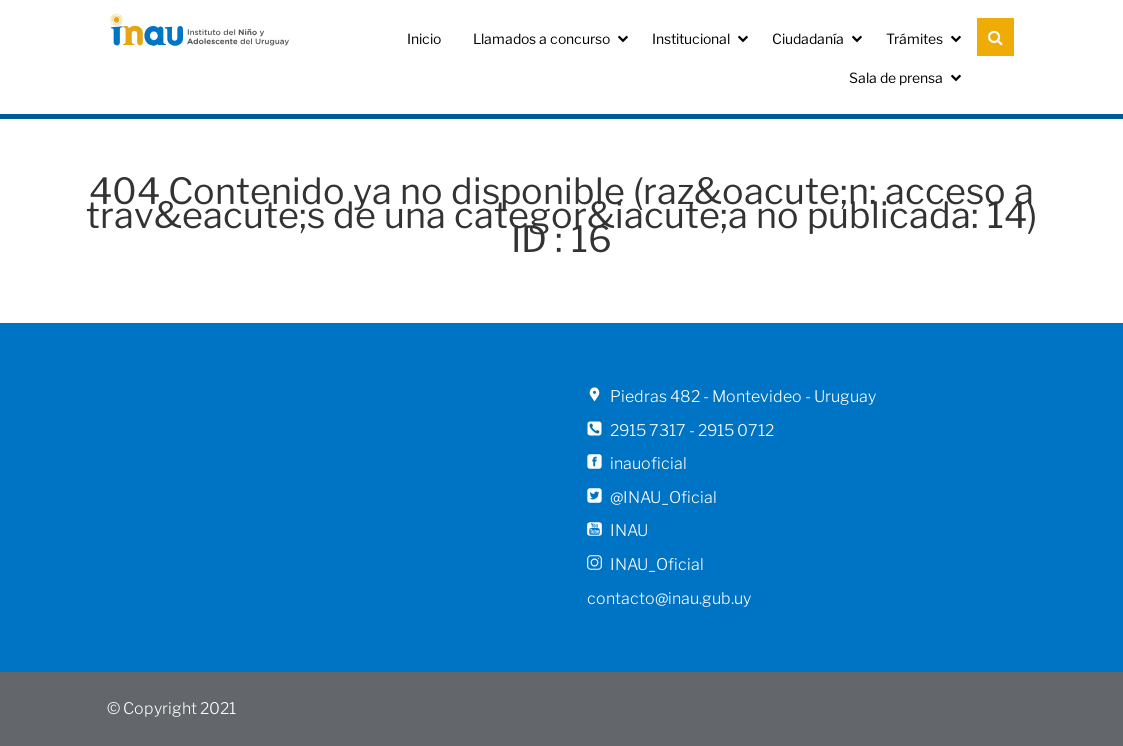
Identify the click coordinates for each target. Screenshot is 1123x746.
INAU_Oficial (657, 564)
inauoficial (648, 463)
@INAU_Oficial (663, 497)
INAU (629, 530)
